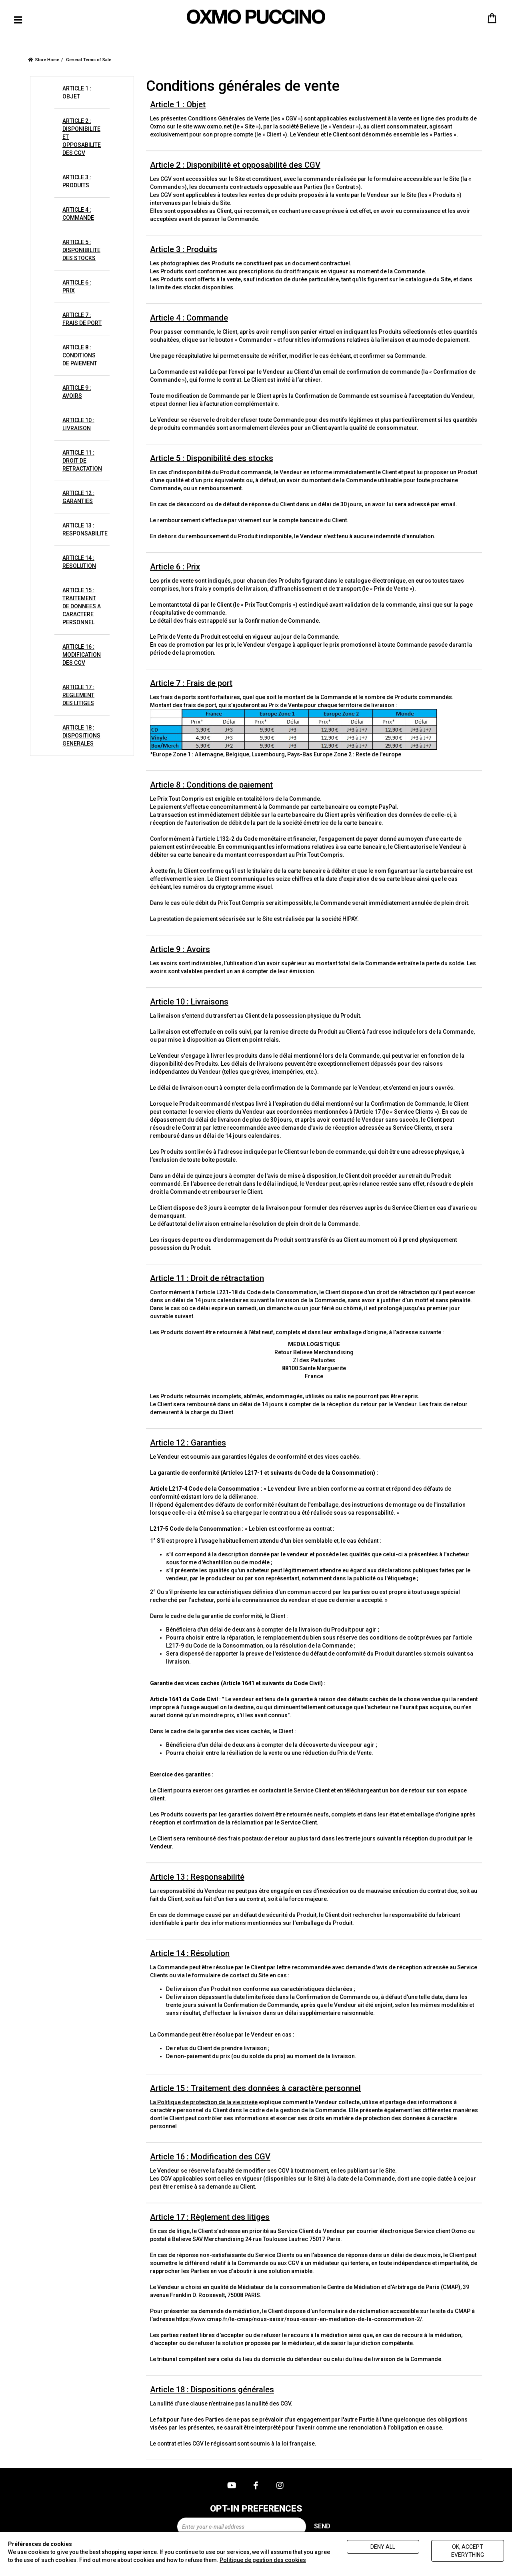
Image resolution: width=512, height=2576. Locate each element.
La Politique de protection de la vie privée (204, 2102)
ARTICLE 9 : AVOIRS (76, 392)
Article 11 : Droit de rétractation (207, 1278)
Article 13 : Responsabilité (197, 1877)
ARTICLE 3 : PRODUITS (76, 181)
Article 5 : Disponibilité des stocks (211, 458)
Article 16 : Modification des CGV (210, 2156)
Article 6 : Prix (175, 566)
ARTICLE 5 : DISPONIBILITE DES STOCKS (81, 250)
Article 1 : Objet (178, 104)
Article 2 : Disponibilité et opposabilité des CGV (235, 165)
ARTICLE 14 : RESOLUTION (79, 562)
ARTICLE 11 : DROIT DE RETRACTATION (82, 460)
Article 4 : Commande (189, 318)
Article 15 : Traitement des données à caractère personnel (255, 2088)
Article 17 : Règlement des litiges (210, 2217)
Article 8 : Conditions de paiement (211, 785)
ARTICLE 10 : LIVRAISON (78, 424)
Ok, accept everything (467, 2551)
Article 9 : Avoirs (180, 949)
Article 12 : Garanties (188, 1442)
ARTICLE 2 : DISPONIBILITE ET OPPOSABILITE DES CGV (81, 137)
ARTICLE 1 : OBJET (76, 92)
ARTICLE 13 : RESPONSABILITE (85, 529)
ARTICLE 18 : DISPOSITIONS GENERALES (81, 735)
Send (322, 2526)
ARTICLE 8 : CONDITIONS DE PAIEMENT (79, 355)
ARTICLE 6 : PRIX (76, 286)
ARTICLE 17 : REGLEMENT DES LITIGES (78, 695)
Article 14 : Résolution (190, 1953)
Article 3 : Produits (183, 249)
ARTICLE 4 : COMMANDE (78, 213)
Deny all (382, 2547)
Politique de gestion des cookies (263, 2560)
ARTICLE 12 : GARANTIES (78, 497)
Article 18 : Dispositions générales (212, 2389)
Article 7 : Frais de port (191, 683)
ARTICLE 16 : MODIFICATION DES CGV (81, 654)
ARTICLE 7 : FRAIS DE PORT (82, 319)
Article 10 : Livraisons (189, 1001)
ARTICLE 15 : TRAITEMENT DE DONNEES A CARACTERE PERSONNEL (81, 606)
